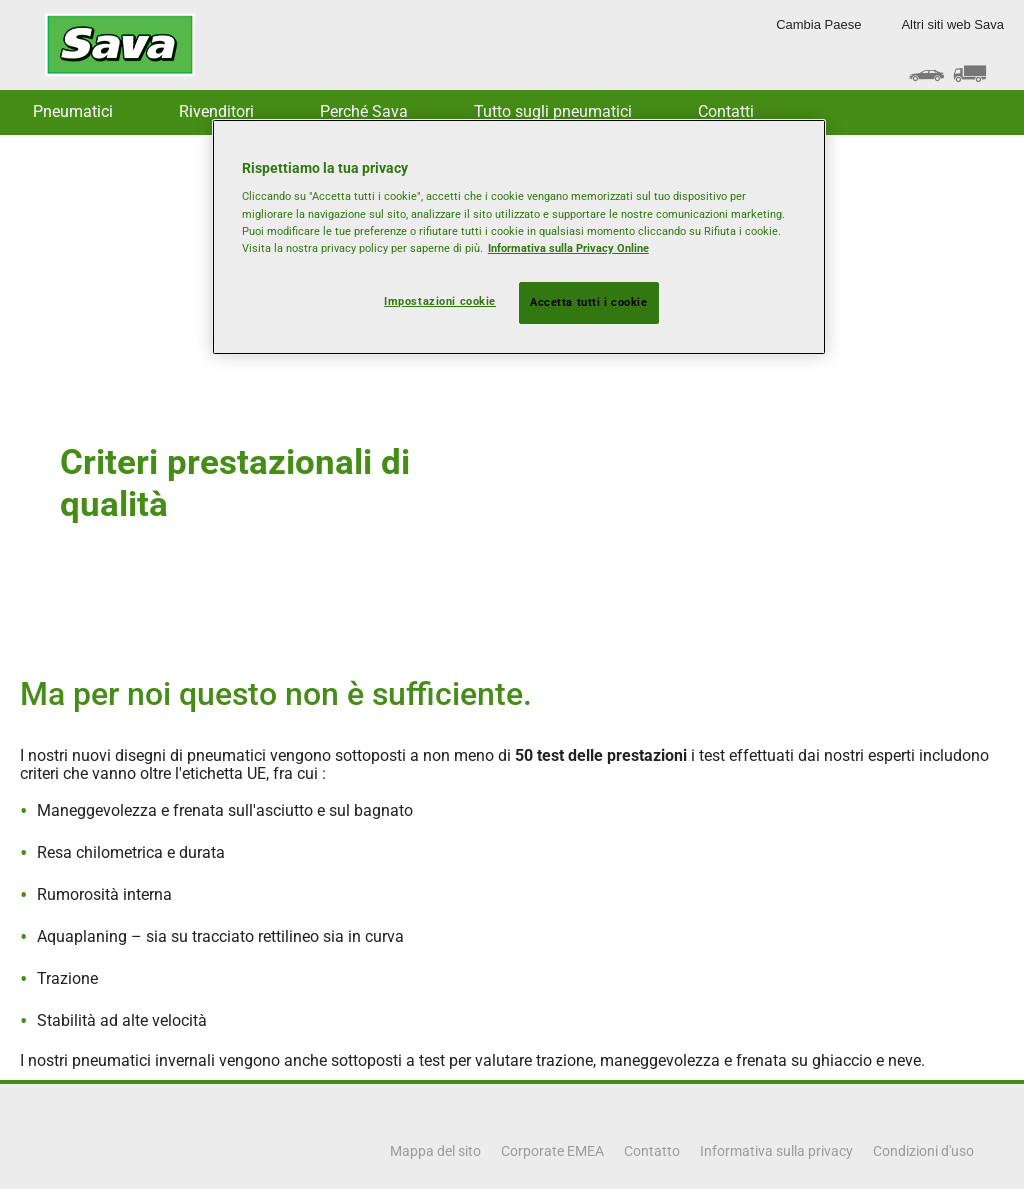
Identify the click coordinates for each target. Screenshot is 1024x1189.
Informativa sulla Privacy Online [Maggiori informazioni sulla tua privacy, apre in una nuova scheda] (568, 248)
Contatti (726, 111)
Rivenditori (216, 111)
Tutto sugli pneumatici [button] (553, 111)
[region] (519, 237)
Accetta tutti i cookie (589, 302)
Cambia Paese (818, 24)
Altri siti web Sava (952, 24)
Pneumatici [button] (73, 111)
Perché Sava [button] (364, 111)
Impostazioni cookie (440, 301)
